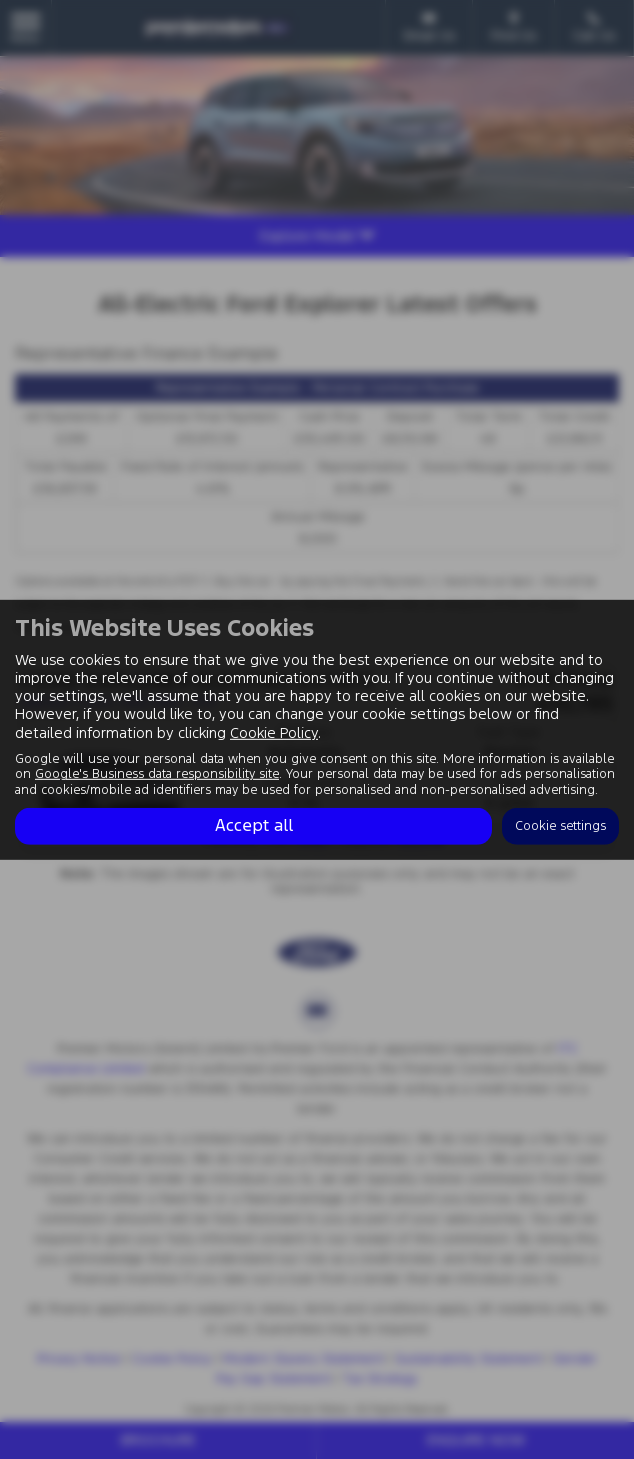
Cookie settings (560, 826)
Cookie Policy (274, 731)
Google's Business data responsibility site (157, 774)
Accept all (254, 826)
